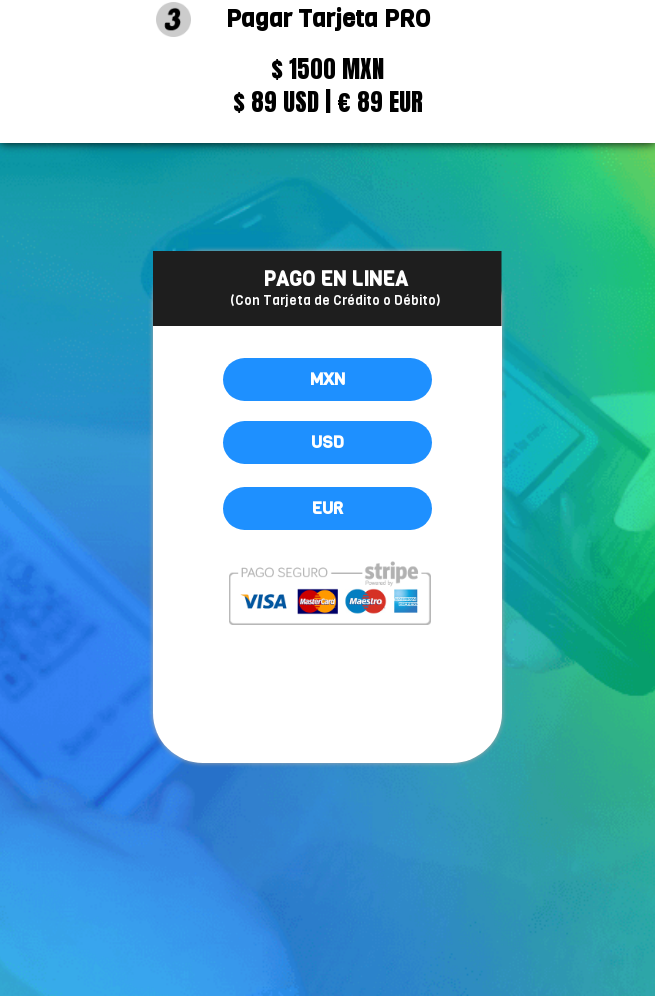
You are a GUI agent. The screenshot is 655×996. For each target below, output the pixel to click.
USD (327, 442)
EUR (327, 508)
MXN (327, 379)
